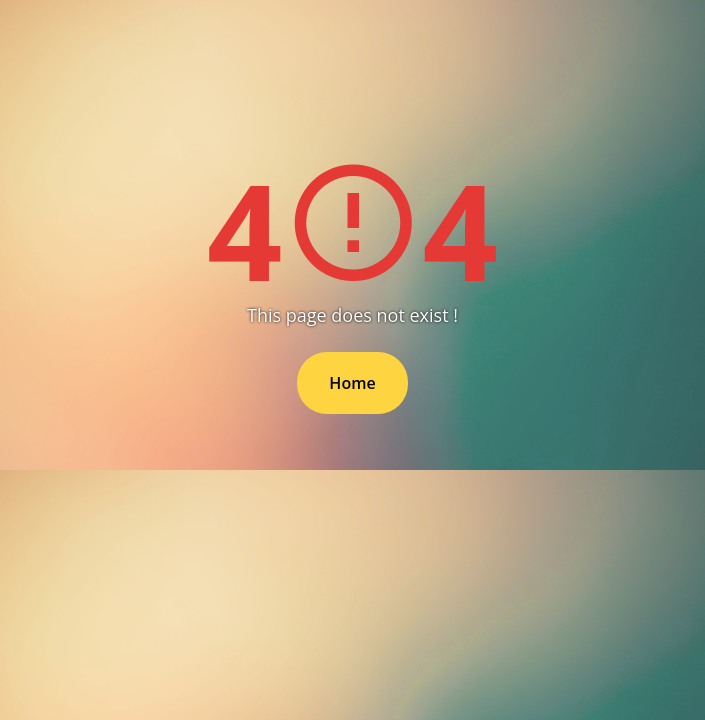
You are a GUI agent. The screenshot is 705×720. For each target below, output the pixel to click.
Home (352, 383)
